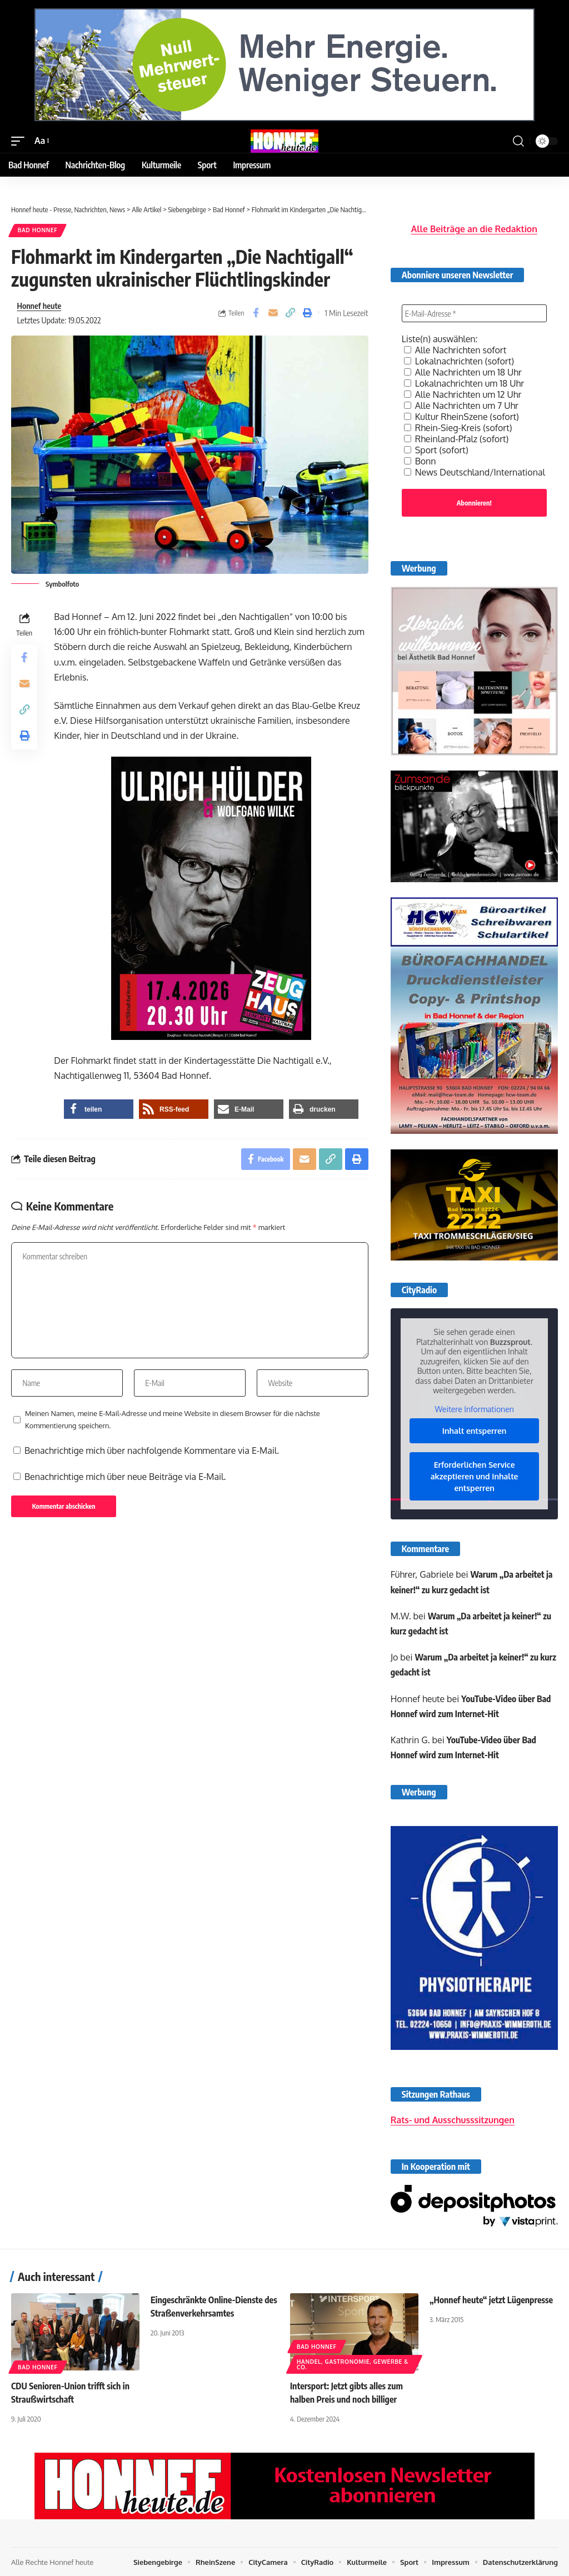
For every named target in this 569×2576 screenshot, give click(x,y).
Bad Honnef (38, 230)
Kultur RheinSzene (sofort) (461, 416)
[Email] (273, 313)
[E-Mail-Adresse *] (474, 313)
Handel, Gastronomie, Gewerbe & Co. (352, 2364)
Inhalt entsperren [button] (474, 1430)
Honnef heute (39, 306)
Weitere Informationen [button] (474, 1409)
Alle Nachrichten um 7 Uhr (461, 405)
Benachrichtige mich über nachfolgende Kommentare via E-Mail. (151, 1452)
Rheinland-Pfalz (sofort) (456, 438)
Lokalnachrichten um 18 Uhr (464, 383)
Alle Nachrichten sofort (455, 350)
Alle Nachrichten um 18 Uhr (463, 372)
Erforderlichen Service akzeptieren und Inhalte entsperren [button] (474, 1476)
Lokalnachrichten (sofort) (459, 361)
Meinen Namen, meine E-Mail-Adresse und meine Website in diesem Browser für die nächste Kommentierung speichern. (172, 1422)
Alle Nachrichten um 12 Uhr (463, 394)
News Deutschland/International (474, 472)
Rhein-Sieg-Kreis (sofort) (458, 427)
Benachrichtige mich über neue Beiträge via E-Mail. (125, 1479)
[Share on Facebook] (255, 313)
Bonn (420, 461)
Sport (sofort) (436, 450)
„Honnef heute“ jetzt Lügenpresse (492, 2299)
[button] (20, 140)
